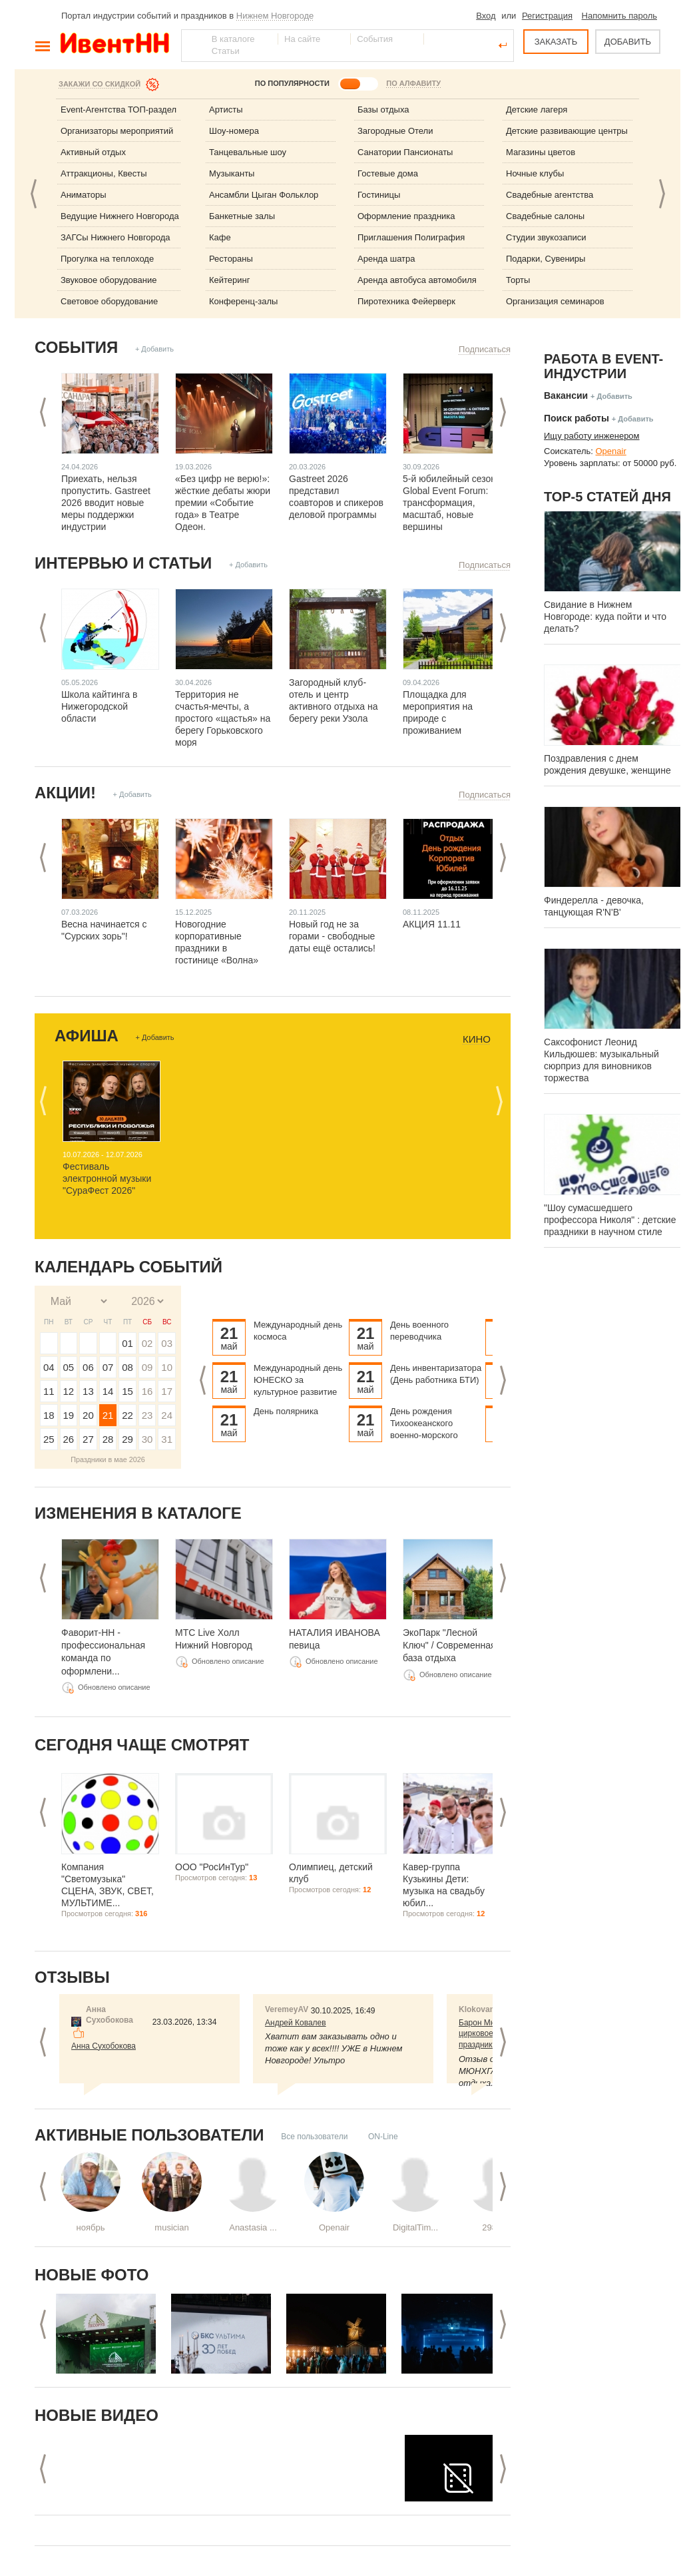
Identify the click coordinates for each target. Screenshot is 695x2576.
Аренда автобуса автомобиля (417, 280)
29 (127, 1439)
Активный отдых (93, 152)
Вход (485, 16)
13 (88, 1391)
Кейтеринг (229, 280)
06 (88, 1367)
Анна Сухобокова (103, 2046)
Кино (477, 1039)
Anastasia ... (253, 2227)
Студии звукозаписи (546, 237)
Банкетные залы (242, 216)
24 (166, 1415)
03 (166, 1343)
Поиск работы (576, 418)
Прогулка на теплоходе (107, 259)
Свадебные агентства (549, 195)
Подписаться (485, 349)
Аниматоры (84, 195)
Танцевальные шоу (247, 152)
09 (147, 1367)
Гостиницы (378, 195)
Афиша (86, 1036)
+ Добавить (154, 349)
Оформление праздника (406, 216)
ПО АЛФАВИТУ (413, 83)
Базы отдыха (383, 110)
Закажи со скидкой (99, 84)
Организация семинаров (555, 301)
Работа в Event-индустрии (603, 366)
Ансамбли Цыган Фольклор (263, 195)
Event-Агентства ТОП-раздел (118, 110)
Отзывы (72, 1977)
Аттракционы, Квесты (104, 173)
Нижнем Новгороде (275, 16)
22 (127, 1415)
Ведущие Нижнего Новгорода (120, 216)
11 (49, 1391)
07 (108, 1367)
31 (166, 1439)
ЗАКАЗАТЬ (556, 42)
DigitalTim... (415, 2227)
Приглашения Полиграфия (411, 237)
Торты (518, 280)
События (76, 347)
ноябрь (91, 2227)
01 (127, 1343)
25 (49, 1439)
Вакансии (566, 395)
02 (147, 1343)
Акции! (65, 793)
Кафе (220, 237)
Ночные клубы (535, 173)
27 (88, 1439)
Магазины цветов (540, 152)
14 (108, 1391)
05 (69, 1367)
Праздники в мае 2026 (108, 1459)
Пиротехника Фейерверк (406, 301)
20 (88, 1415)
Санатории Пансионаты (405, 152)
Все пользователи (314, 2136)
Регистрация (547, 16)
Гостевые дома (387, 173)
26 (69, 1439)
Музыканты (231, 173)
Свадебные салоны (545, 216)
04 (49, 1367)
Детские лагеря (536, 110)
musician (171, 2227)
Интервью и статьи (123, 563)
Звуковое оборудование (108, 280)
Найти (192, 45)
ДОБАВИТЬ (627, 42)
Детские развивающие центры (567, 131)
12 (69, 1391)
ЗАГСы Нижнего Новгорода (115, 237)
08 (127, 1367)
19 (69, 1415)
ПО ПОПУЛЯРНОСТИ (292, 83)
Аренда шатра (386, 259)
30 (147, 1439)
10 (166, 1367)
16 (147, 1391)
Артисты (226, 110)
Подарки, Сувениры (545, 259)
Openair (334, 2227)
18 (49, 1415)
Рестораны (231, 259)
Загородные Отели (395, 131)
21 (108, 1415)
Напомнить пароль (619, 16)
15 (127, 1391)
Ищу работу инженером (592, 436)
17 (166, 1391)
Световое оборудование (109, 301)
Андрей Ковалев (295, 2022)
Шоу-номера (234, 131)
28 (108, 1439)
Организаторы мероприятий (117, 131)
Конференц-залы (243, 301)
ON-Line (383, 2136)
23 (147, 1415)
